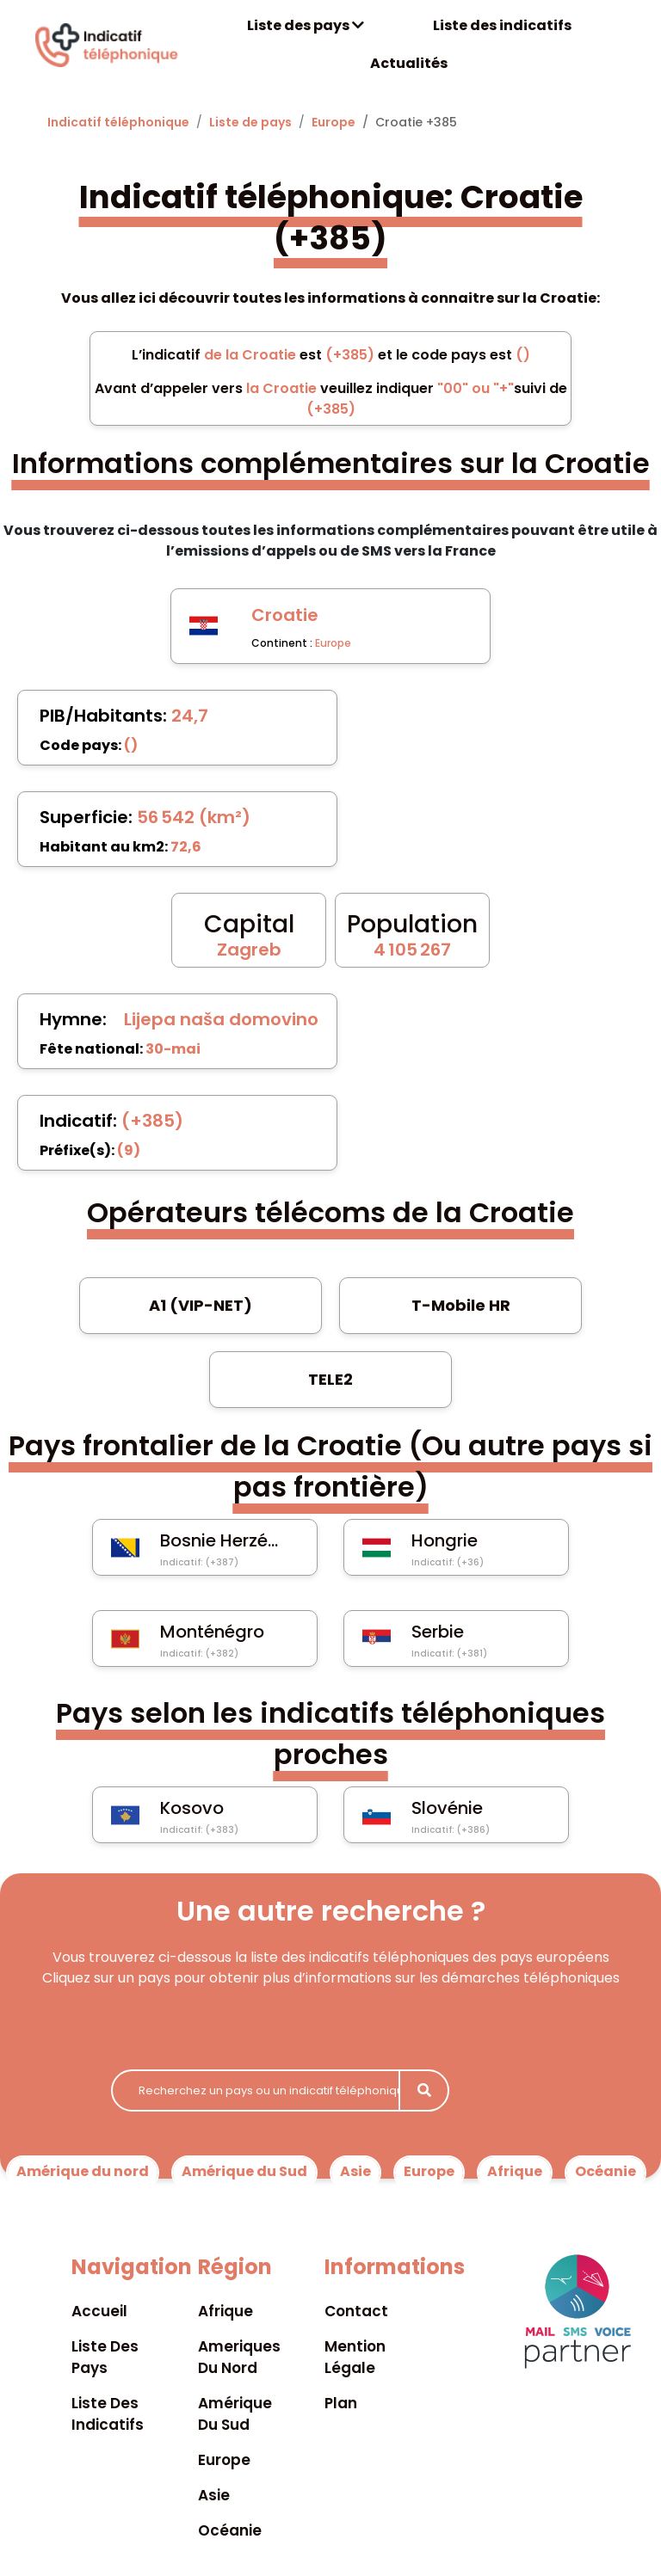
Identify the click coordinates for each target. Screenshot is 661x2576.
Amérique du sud (235, 2414)
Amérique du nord (82, 2171)
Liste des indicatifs (502, 25)
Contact (356, 2311)
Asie (355, 2171)
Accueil (99, 2311)
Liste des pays (305, 25)
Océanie (605, 2171)
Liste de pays (250, 122)
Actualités (409, 63)
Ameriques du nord (239, 2357)
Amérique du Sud (244, 2171)
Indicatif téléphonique (118, 122)
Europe (333, 122)
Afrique (514, 2171)
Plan (340, 2403)
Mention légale (355, 2357)
